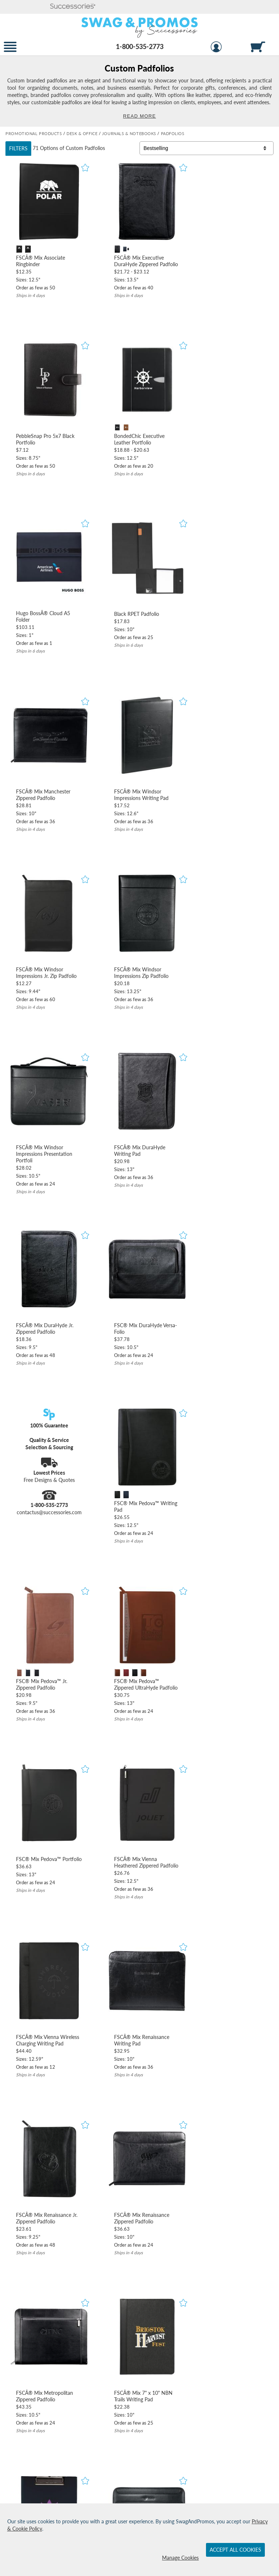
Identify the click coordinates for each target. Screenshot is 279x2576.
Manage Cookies (180, 2558)
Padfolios (95, 148)
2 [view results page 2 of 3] (241, 1955)
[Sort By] (207, 148)
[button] (73, 7)
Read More (139, 116)
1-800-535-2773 (139, 46)
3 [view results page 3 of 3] (254, 1955)
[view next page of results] (270, 1955)
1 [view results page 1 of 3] (228, 1955)
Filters (18, 148)
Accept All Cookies (235, 2550)
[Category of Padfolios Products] (139, 91)
